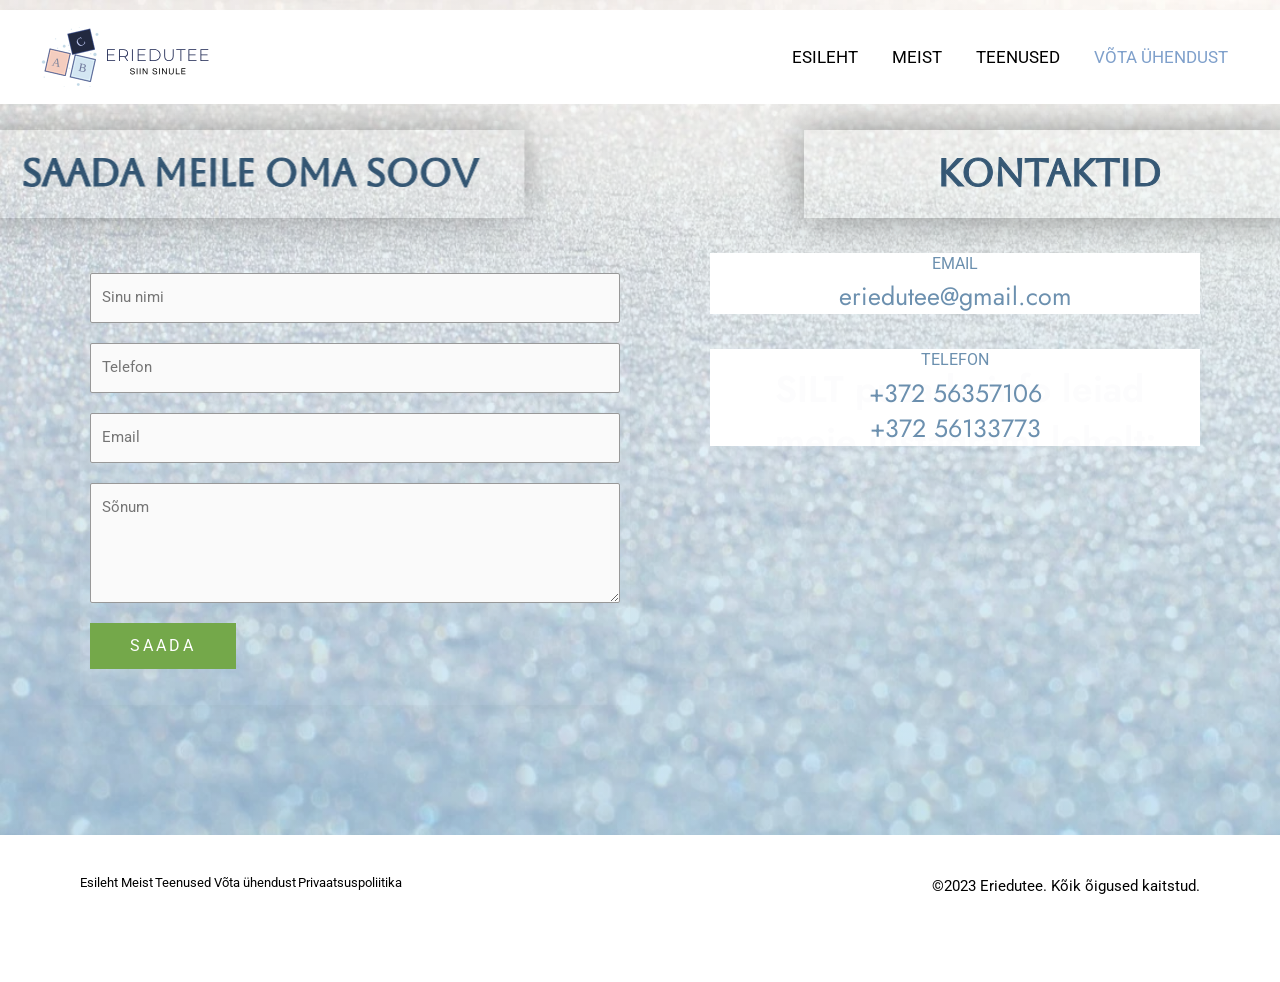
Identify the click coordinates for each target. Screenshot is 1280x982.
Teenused (1018, 57)
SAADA (163, 664)
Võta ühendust (1161, 57)
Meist (917, 57)
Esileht (825, 57)
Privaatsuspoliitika (137, 932)
